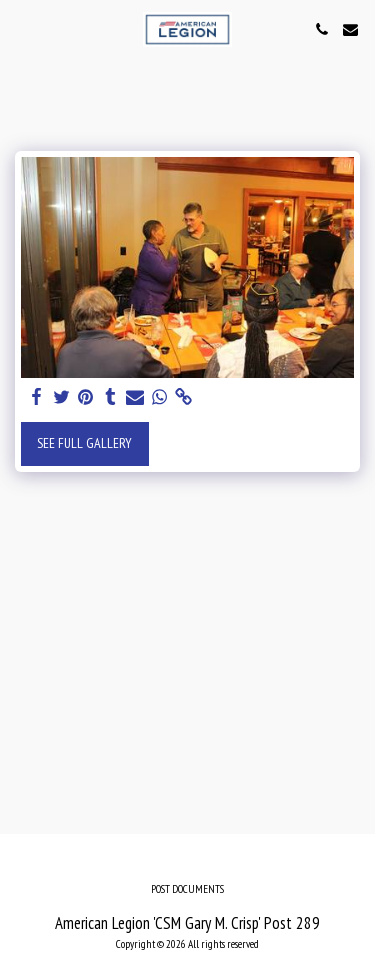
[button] (22, 29)
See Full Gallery (84, 443)
